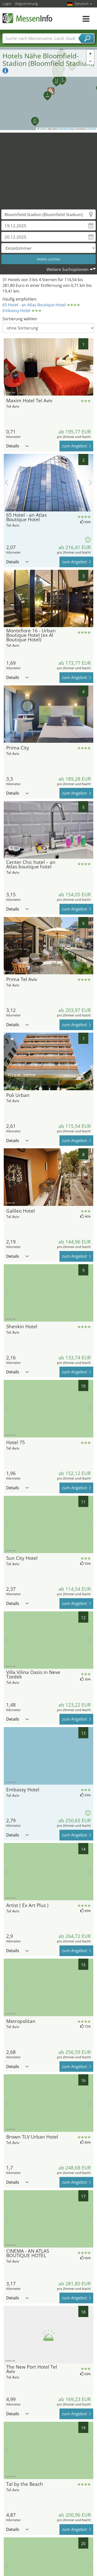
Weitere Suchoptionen (68, 269)
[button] (48, 88)
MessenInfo (27, 18)
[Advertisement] (46, 167)
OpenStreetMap (66, 129)
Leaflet (41, 129)
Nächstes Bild (90, 367)
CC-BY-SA (91, 129)
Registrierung (26, 3)
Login (6, 3)
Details (17, 446)
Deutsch (83, 3)
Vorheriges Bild (6, 367)
